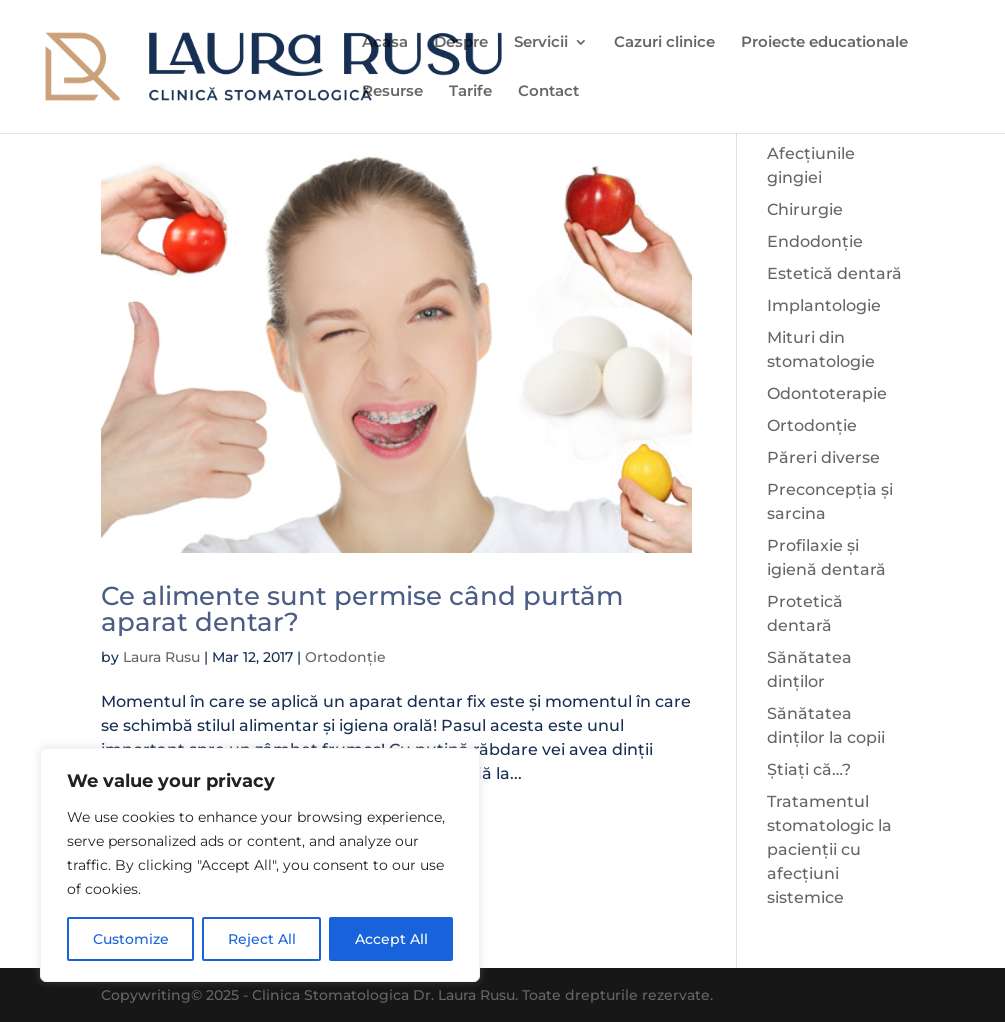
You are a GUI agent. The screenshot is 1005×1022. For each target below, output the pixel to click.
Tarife (470, 92)
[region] (260, 865)
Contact (548, 92)
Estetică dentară (834, 273)
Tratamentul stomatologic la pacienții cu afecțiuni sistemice (829, 849)
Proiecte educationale (824, 43)
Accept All (391, 939)
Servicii (541, 43)
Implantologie (824, 305)
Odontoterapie (827, 393)
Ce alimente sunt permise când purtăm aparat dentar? (362, 609)
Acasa (385, 43)
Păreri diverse (823, 457)
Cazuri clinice (664, 43)
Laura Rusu (161, 657)
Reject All (262, 939)
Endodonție (815, 241)
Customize (131, 939)
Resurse (392, 92)
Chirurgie (805, 209)
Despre (461, 43)
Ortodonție (345, 657)
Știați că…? (809, 769)
